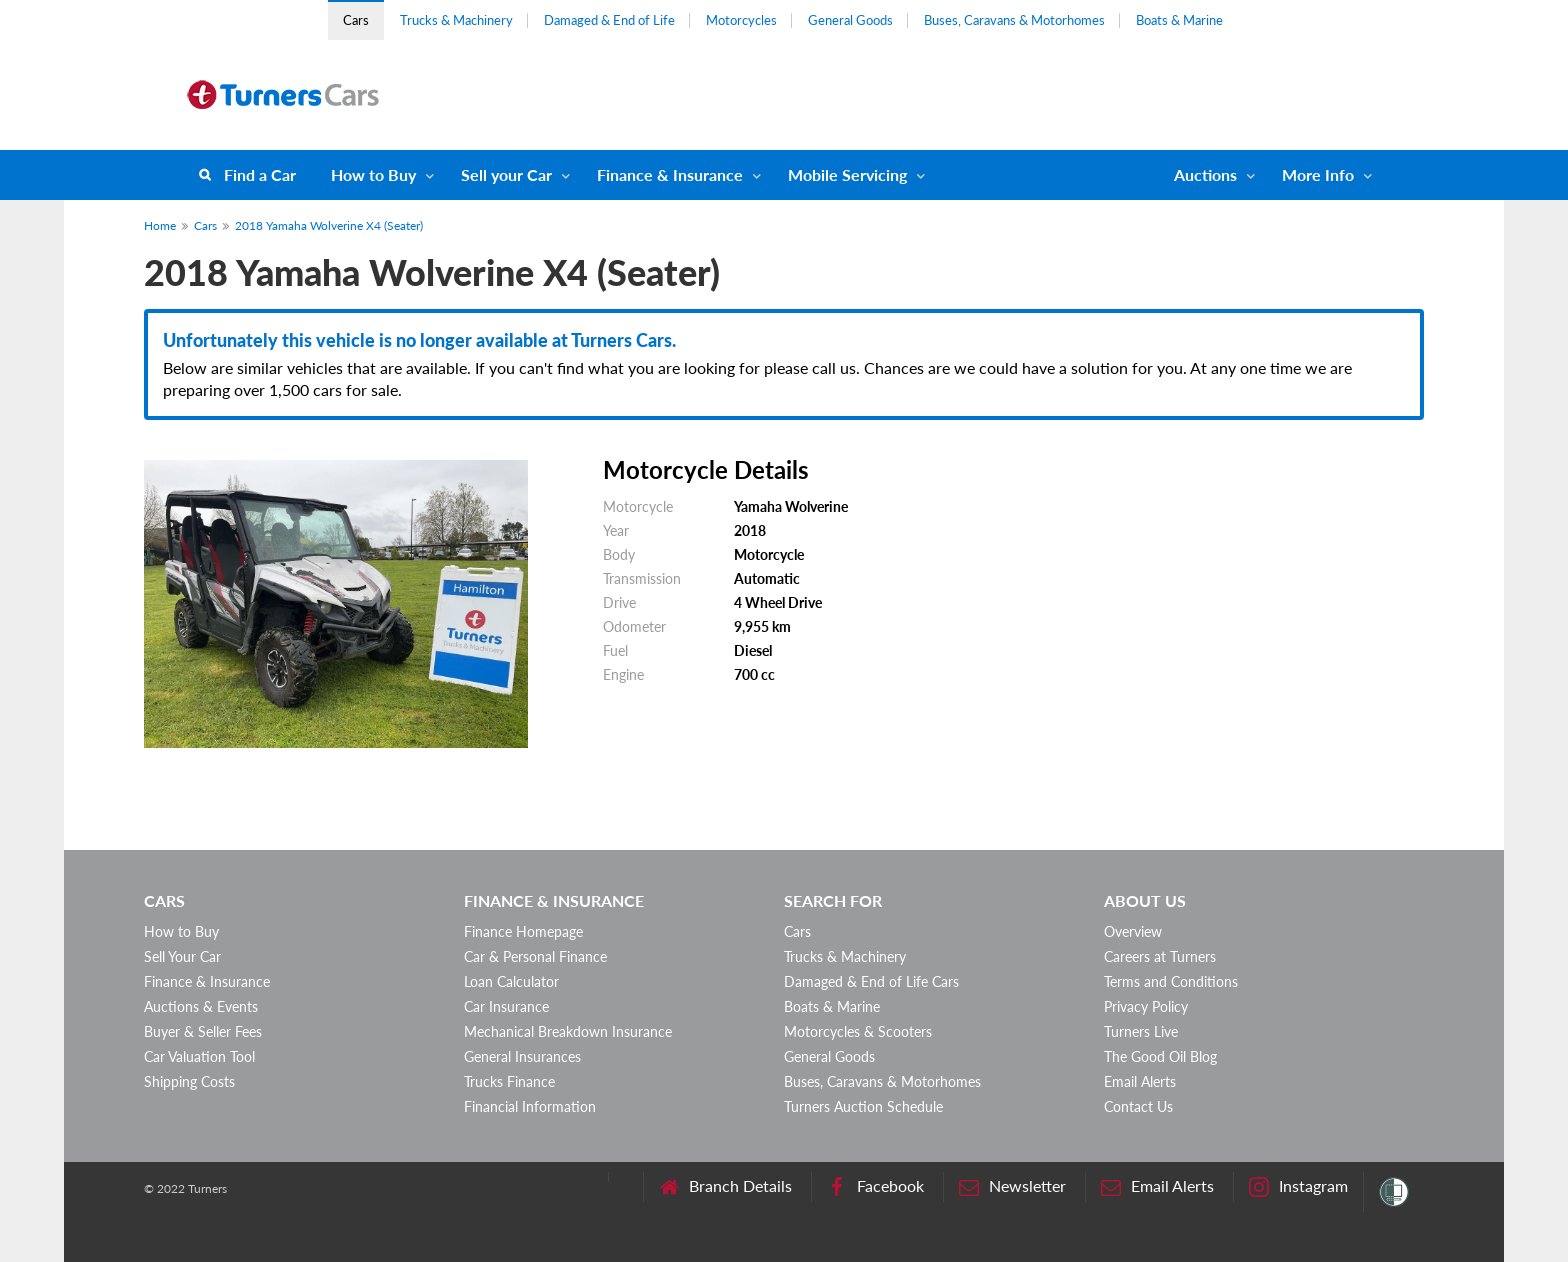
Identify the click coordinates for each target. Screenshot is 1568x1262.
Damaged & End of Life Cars (871, 981)
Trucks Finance (509, 1081)
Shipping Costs (189, 1081)
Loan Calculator (511, 981)
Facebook (875, 1186)
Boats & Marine (1179, 20)
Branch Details (725, 1186)
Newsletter (1012, 1186)
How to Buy (373, 174)
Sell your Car (506, 174)
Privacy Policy (1146, 1006)
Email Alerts (1140, 1081)
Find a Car (260, 174)
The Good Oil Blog (1160, 1056)
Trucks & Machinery (456, 20)
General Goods (850, 20)
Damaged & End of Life (609, 20)
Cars (356, 20)
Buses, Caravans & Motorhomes (1014, 20)
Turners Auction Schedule (863, 1106)
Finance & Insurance (670, 174)
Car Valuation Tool (199, 1056)
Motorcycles (741, 20)
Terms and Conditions (1171, 981)
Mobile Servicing (847, 174)
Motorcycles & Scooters (858, 1031)
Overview (1133, 931)
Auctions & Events (201, 1006)
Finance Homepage (523, 931)
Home (160, 225)
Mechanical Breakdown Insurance (568, 1031)
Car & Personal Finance (535, 956)
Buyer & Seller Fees (203, 1031)
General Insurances (522, 1056)
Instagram (1298, 1186)
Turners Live (1141, 1031)
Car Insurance (506, 1006)
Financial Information (530, 1106)
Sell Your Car (182, 956)
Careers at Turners (1160, 956)
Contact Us (1138, 1106)
